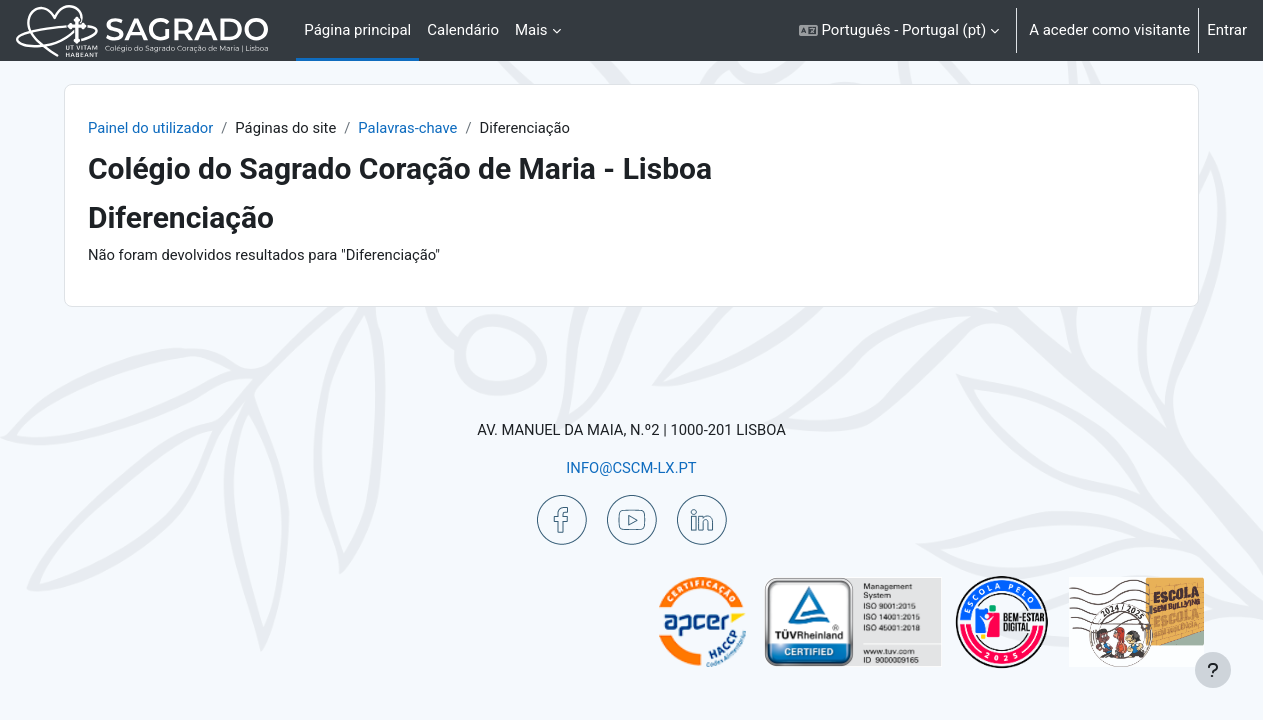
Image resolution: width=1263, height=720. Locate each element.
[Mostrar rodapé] (1213, 670)
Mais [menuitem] (531, 30)
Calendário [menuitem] (463, 30)
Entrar (1227, 30)
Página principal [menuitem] (357, 30)
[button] (899, 30)
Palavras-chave (431, 128)
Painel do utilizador (170, 128)
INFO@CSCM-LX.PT (631, 467)
